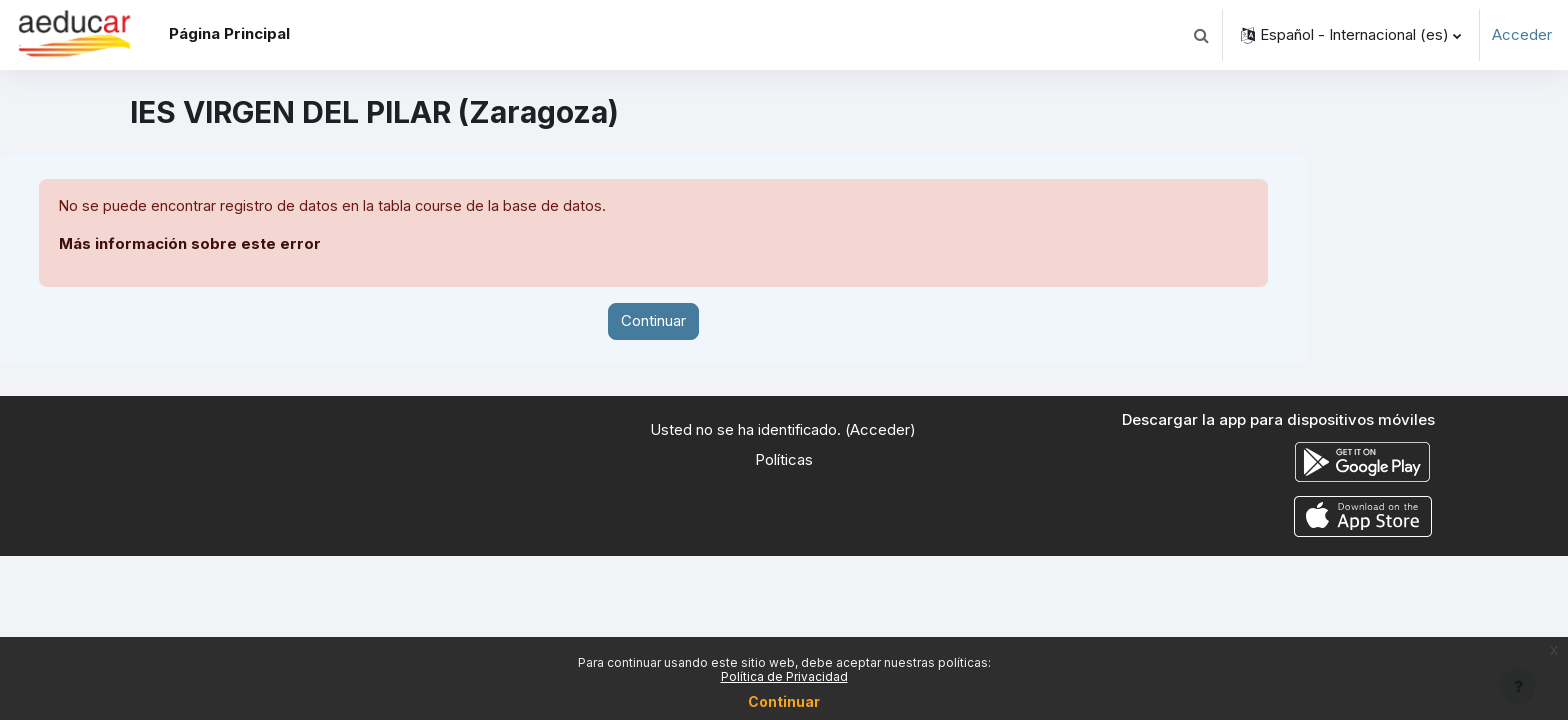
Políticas (784, 460)
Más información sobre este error (190, 244)
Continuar (653, 321)
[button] (1201, 35)
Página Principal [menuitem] (229, 33)
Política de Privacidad (784, 676)
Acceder (1522, 34)
